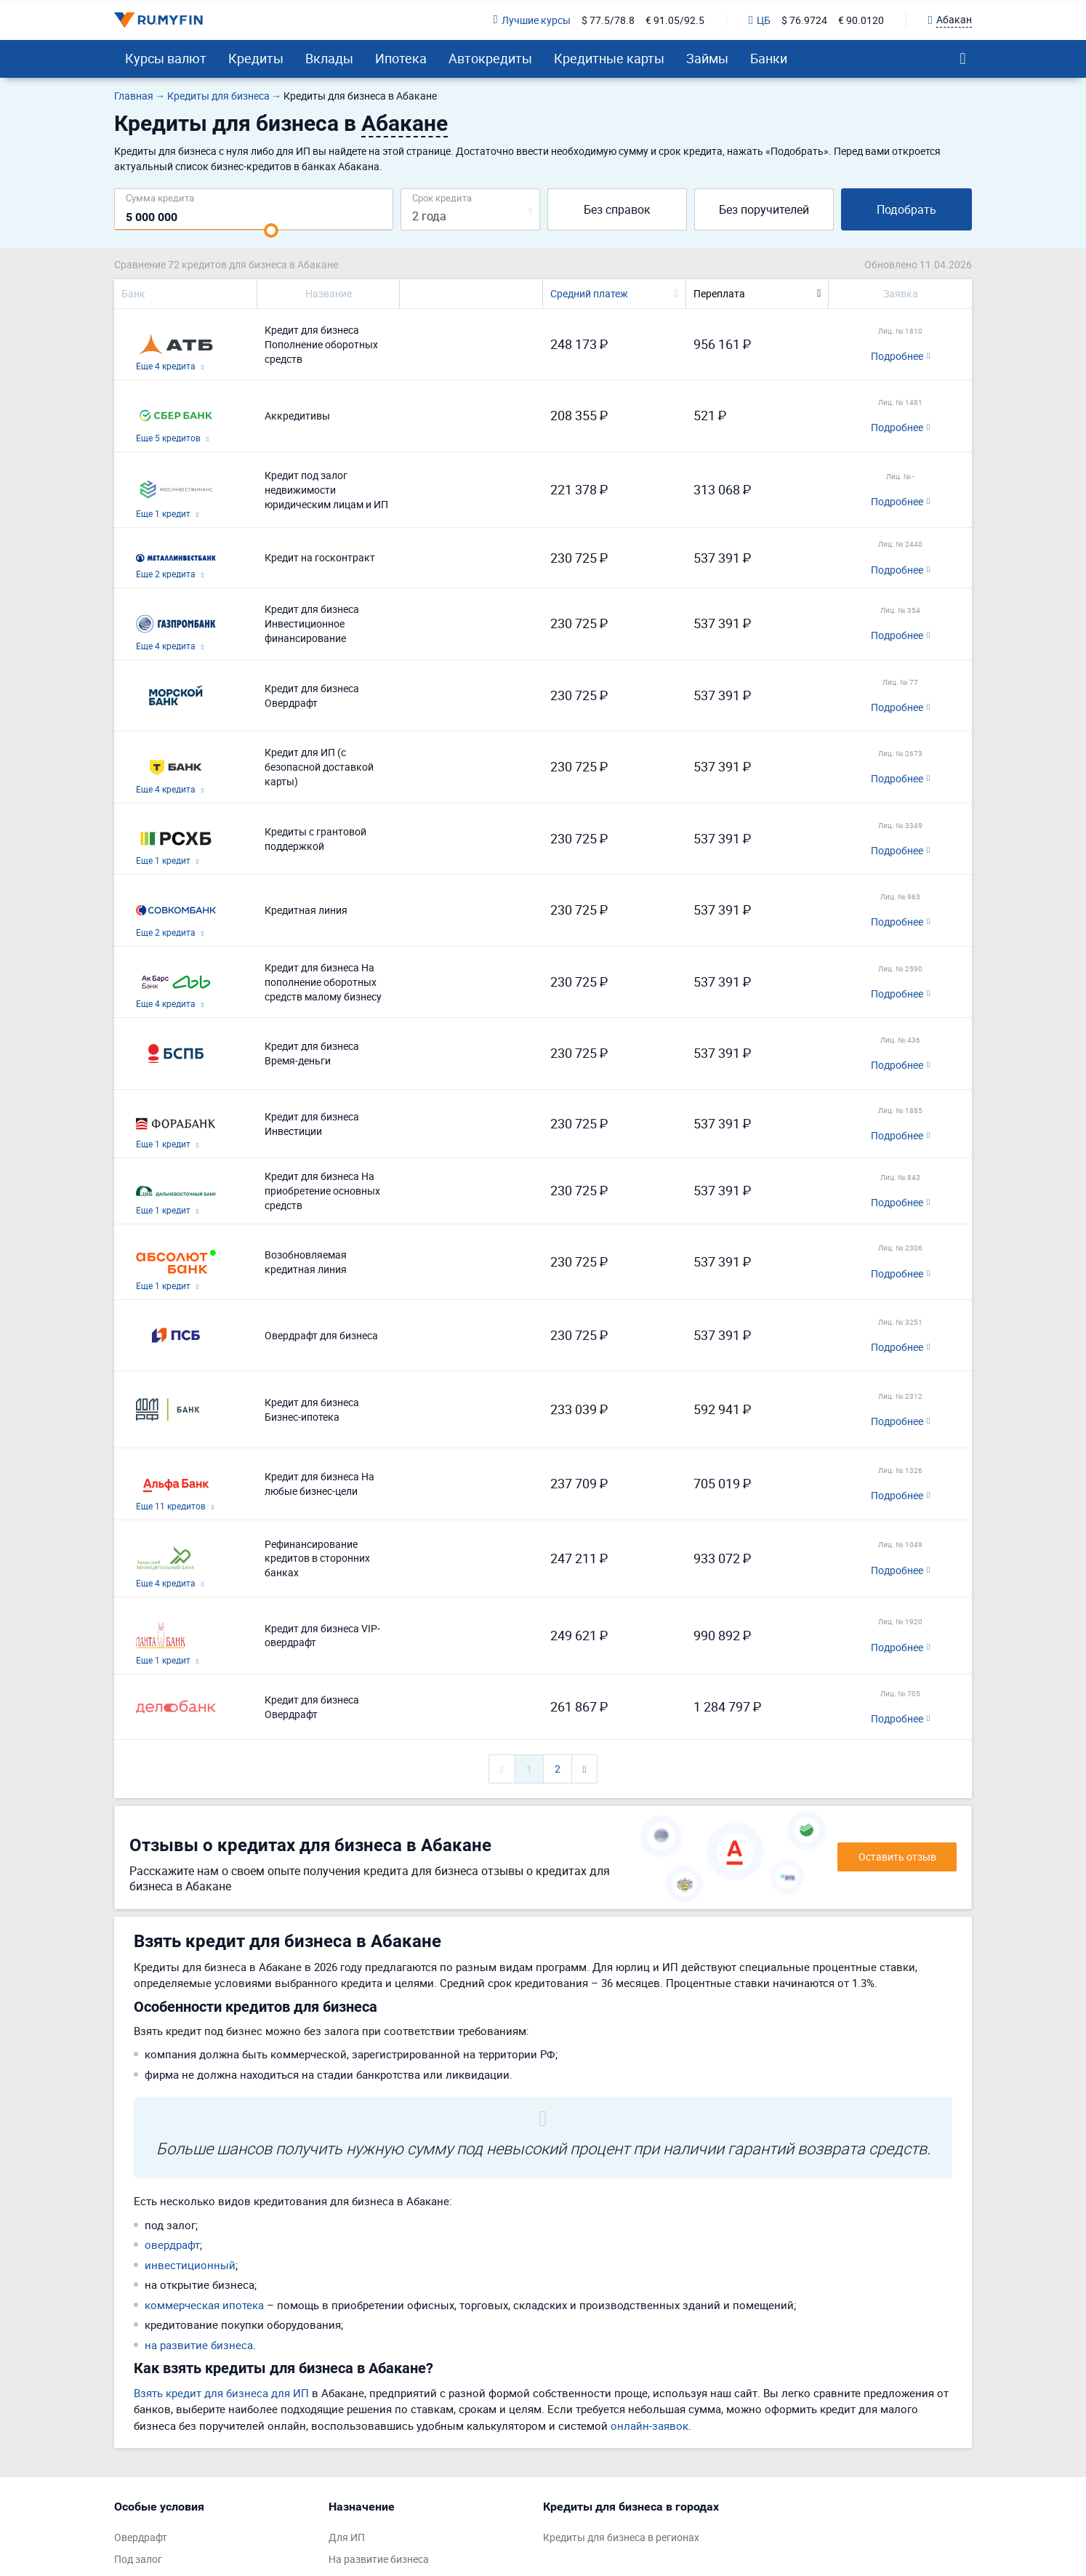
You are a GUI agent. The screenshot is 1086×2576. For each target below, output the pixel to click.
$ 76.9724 (804, 20)
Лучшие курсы (532, 20)
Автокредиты (490, 58)
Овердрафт (140, 2537)
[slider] (271, 230)
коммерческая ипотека (204, 2305)
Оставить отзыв (897, 1856)
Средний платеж (589, 293)
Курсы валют (165, 58)
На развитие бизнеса (379, 2559)
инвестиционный (190, 2265)
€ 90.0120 (861, 20)
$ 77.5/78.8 (608, 20)
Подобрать (906, 209)
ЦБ (760, 20)
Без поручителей (764, 209)
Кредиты (255, 58)
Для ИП (347, 2537)
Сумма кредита (160, 197)
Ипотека (401, 58)
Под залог (138, 2559)
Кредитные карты (609, 58)
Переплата (719, 293)
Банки (768, 58)
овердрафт (172, 2244)
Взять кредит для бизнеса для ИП (221, 2393)
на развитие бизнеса (199, 2345)
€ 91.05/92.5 (674, 20)
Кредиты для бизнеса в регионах (621, 2537)
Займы (707, 58)
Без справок (617, 209)
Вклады (329, 58)
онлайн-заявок (649, 2425)
